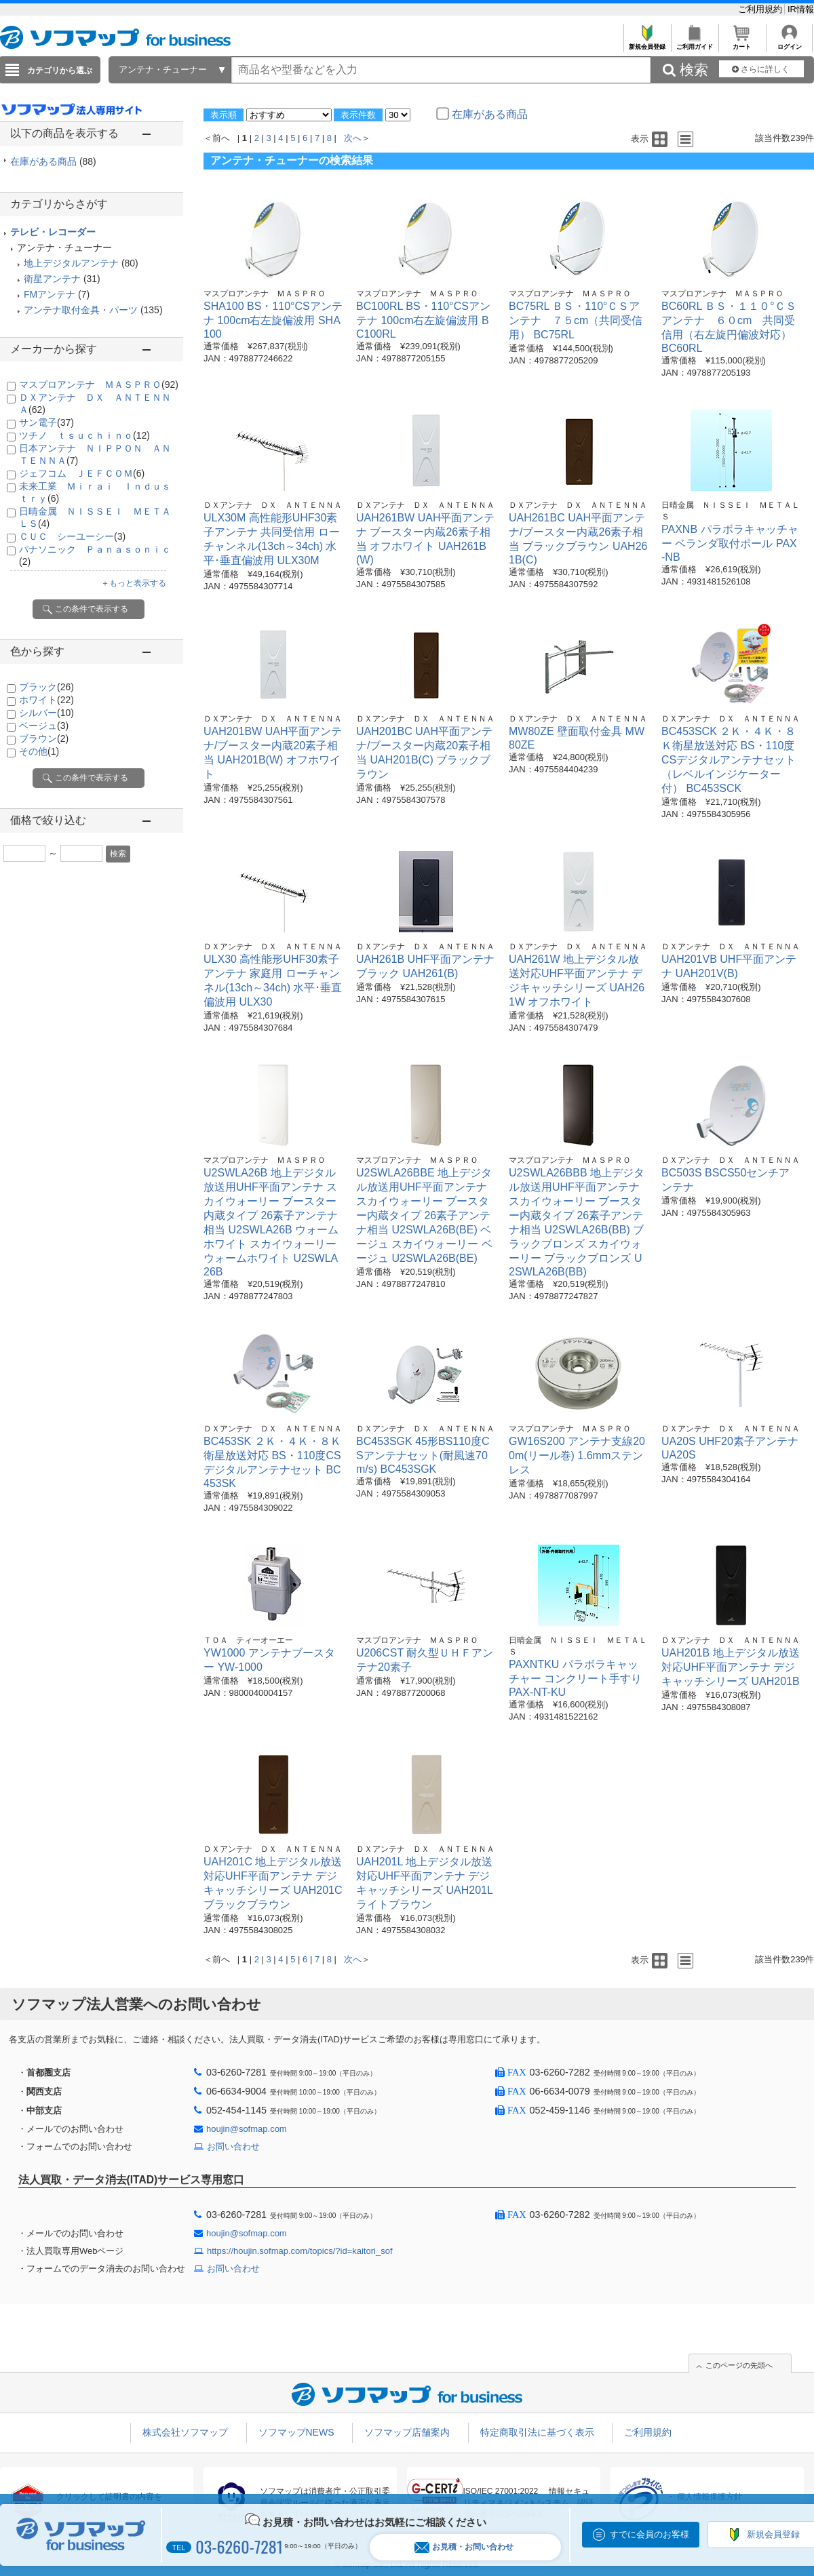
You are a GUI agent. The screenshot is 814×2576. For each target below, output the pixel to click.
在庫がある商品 (53, 161)
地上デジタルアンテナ (71, 263)
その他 (39, 751)
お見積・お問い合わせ (463, 2547)
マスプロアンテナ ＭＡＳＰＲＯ (98, 384)
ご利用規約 (761, 9)
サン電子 (46, 422)
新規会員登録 (647, 43)
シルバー (46, 712)
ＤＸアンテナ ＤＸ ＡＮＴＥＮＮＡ (273, 505)
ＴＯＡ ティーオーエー (248, 1640)
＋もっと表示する (133, 583)
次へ (353, 138)
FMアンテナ (49, 294)
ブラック (46, 686)
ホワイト (46, 699)
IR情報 (801, 9)
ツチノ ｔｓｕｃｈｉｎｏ (84, 435)
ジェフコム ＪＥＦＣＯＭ (81, 473)
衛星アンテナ (52, 278)
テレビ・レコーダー (53, 231)
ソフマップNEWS (296, 2432)
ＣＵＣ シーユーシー (72, 536)
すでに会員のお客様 (649, 2534)
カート (742, 43)
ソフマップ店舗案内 (407, 2432)
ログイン (789, 43)
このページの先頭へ (739, 2365)
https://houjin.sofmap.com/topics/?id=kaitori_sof (300, 2251)
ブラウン (44, 738)
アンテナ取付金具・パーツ (81, 309)
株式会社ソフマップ (185, 2432)
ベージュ (44, 725)
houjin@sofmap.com (246, 2129)
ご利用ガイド (694, 43)
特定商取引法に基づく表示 (537, 2432)
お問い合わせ (233, 2146)
